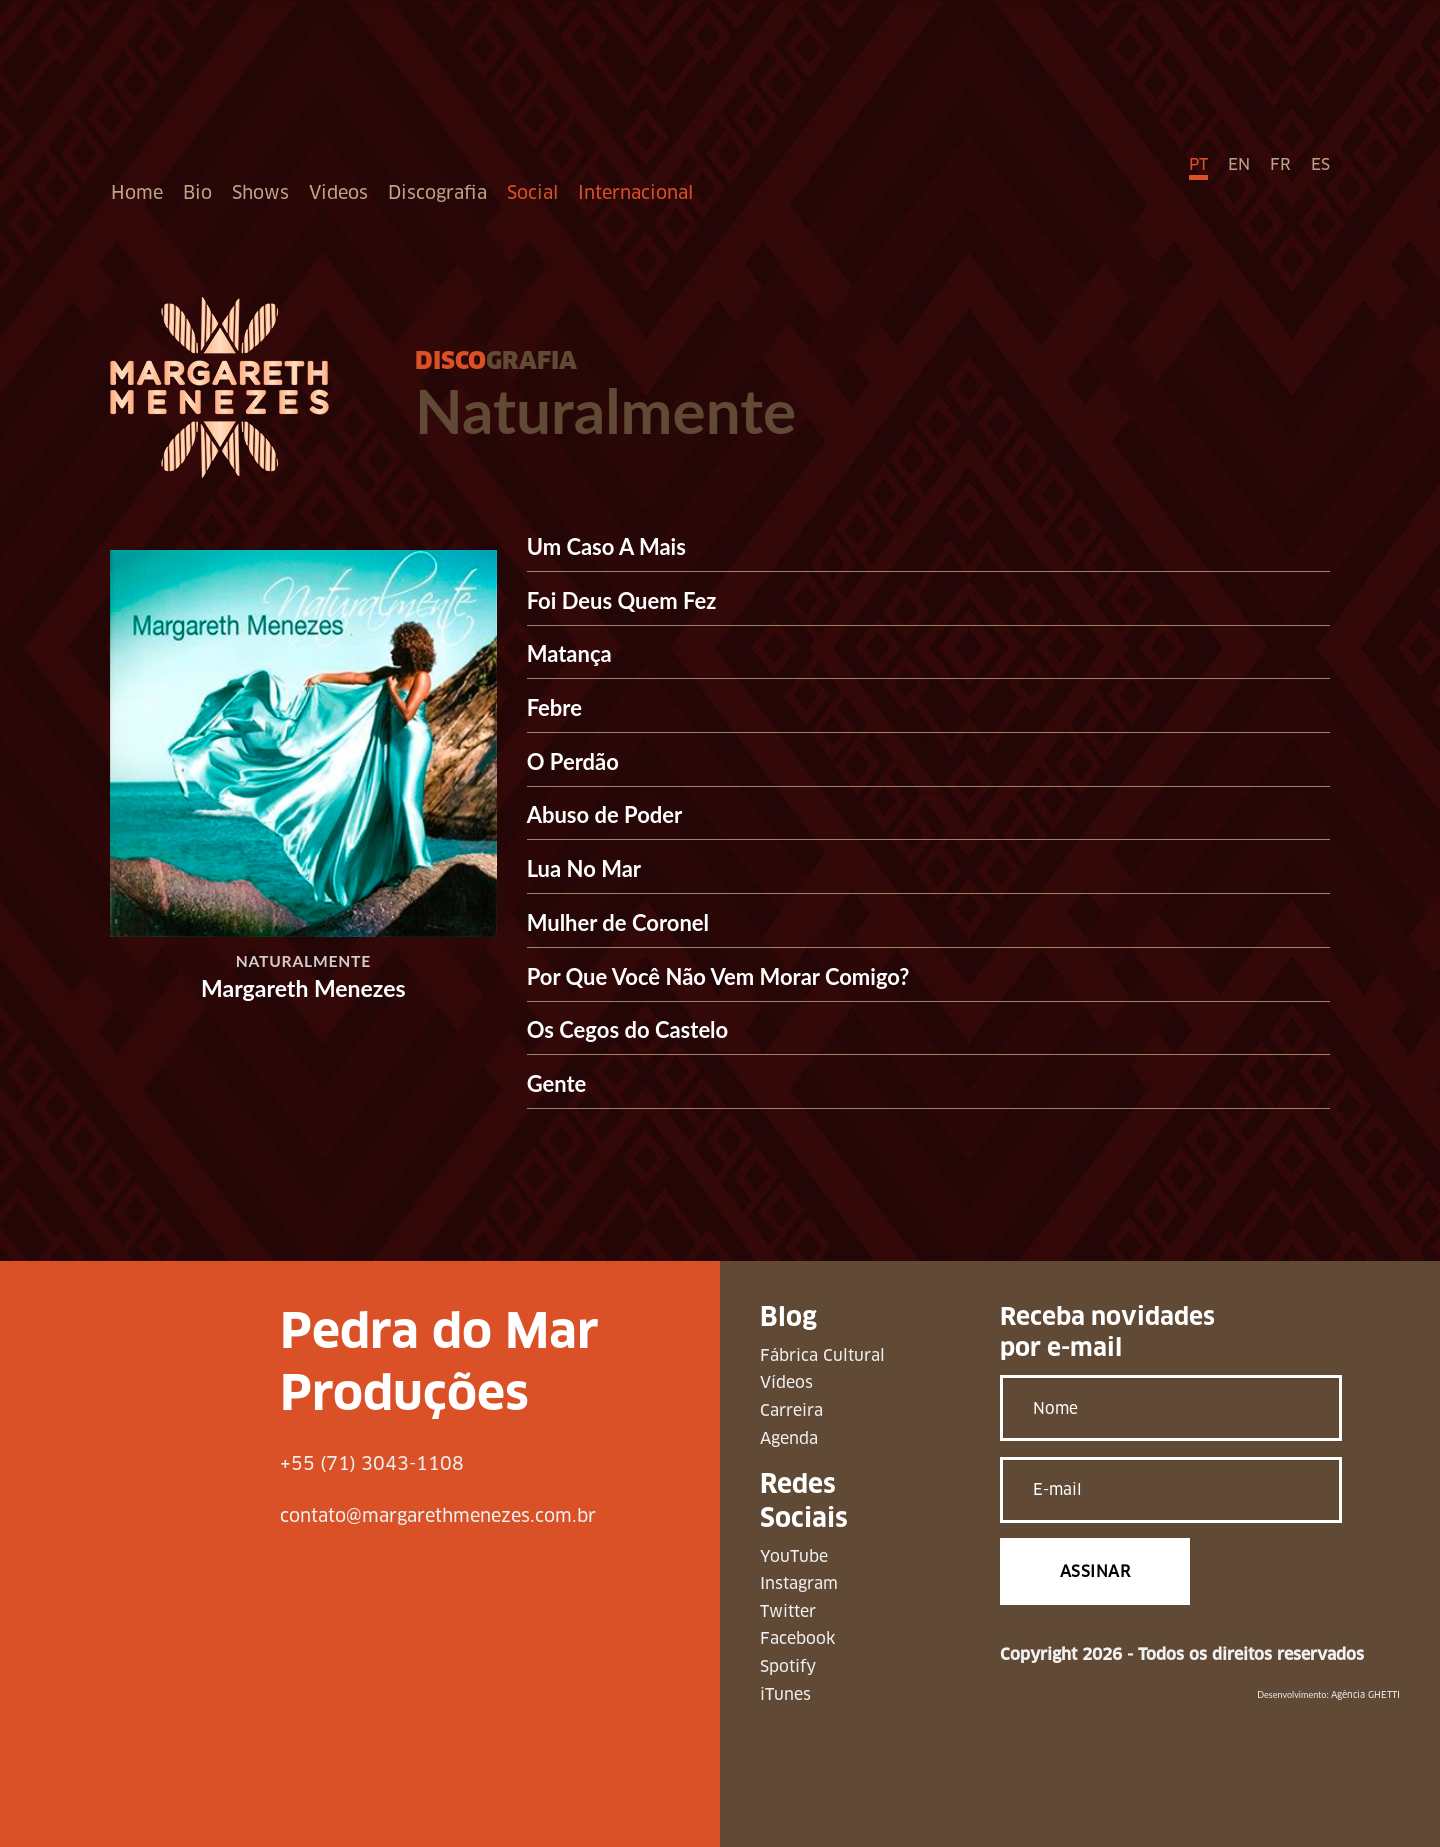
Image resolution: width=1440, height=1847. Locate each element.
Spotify (788, 1666)
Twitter (788, 1611)
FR (1280, 164)
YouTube (794, 1556)
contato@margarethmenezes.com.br (438, 1515)
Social (532, 192)
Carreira (791, 1410)
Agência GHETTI (1365, 1695)
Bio (197, 192)
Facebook (797, 1638)
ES (1320, 164)
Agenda (789, 1438)
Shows (260, 192)
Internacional (635, 192)
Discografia (437, 192)
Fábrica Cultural (822, 1355)
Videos (338, 192)
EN (1239, 164)
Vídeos (786, 1382)
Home (137, 192)
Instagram (799, 1583)
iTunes (785, 1694)
